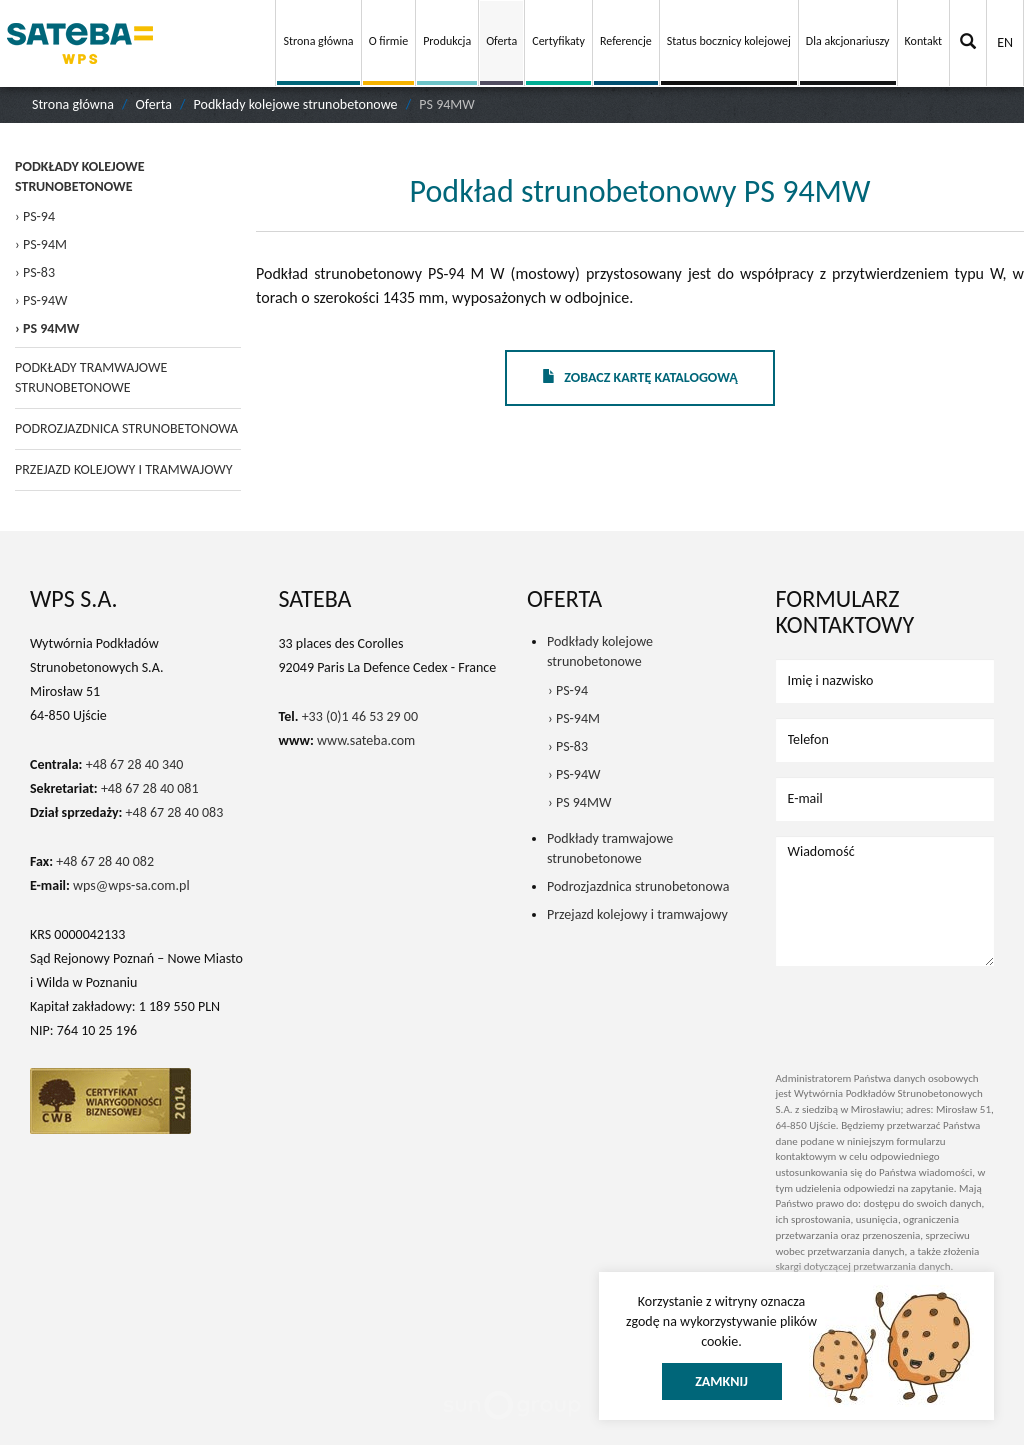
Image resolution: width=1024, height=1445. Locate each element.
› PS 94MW (47, 328)
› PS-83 (35, 272)
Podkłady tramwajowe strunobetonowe (91, 377)
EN (1005, 42)
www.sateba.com (366, 740)
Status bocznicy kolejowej (729, 41)
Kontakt (924, 41)
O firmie (389, 41)
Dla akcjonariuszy (848, 41)
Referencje (626, 41)
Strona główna (318, 41)
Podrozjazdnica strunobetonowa (126, 428)
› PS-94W (41, 300)
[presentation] (893, 1011)
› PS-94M (41, 244)
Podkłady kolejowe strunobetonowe (296, 104)
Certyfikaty (558, 41)
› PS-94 (35, 216)
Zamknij (721, 1381)
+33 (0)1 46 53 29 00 (360, 716)
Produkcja (447, 41)
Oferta (501, 41)
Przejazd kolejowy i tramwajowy (124, 469)
